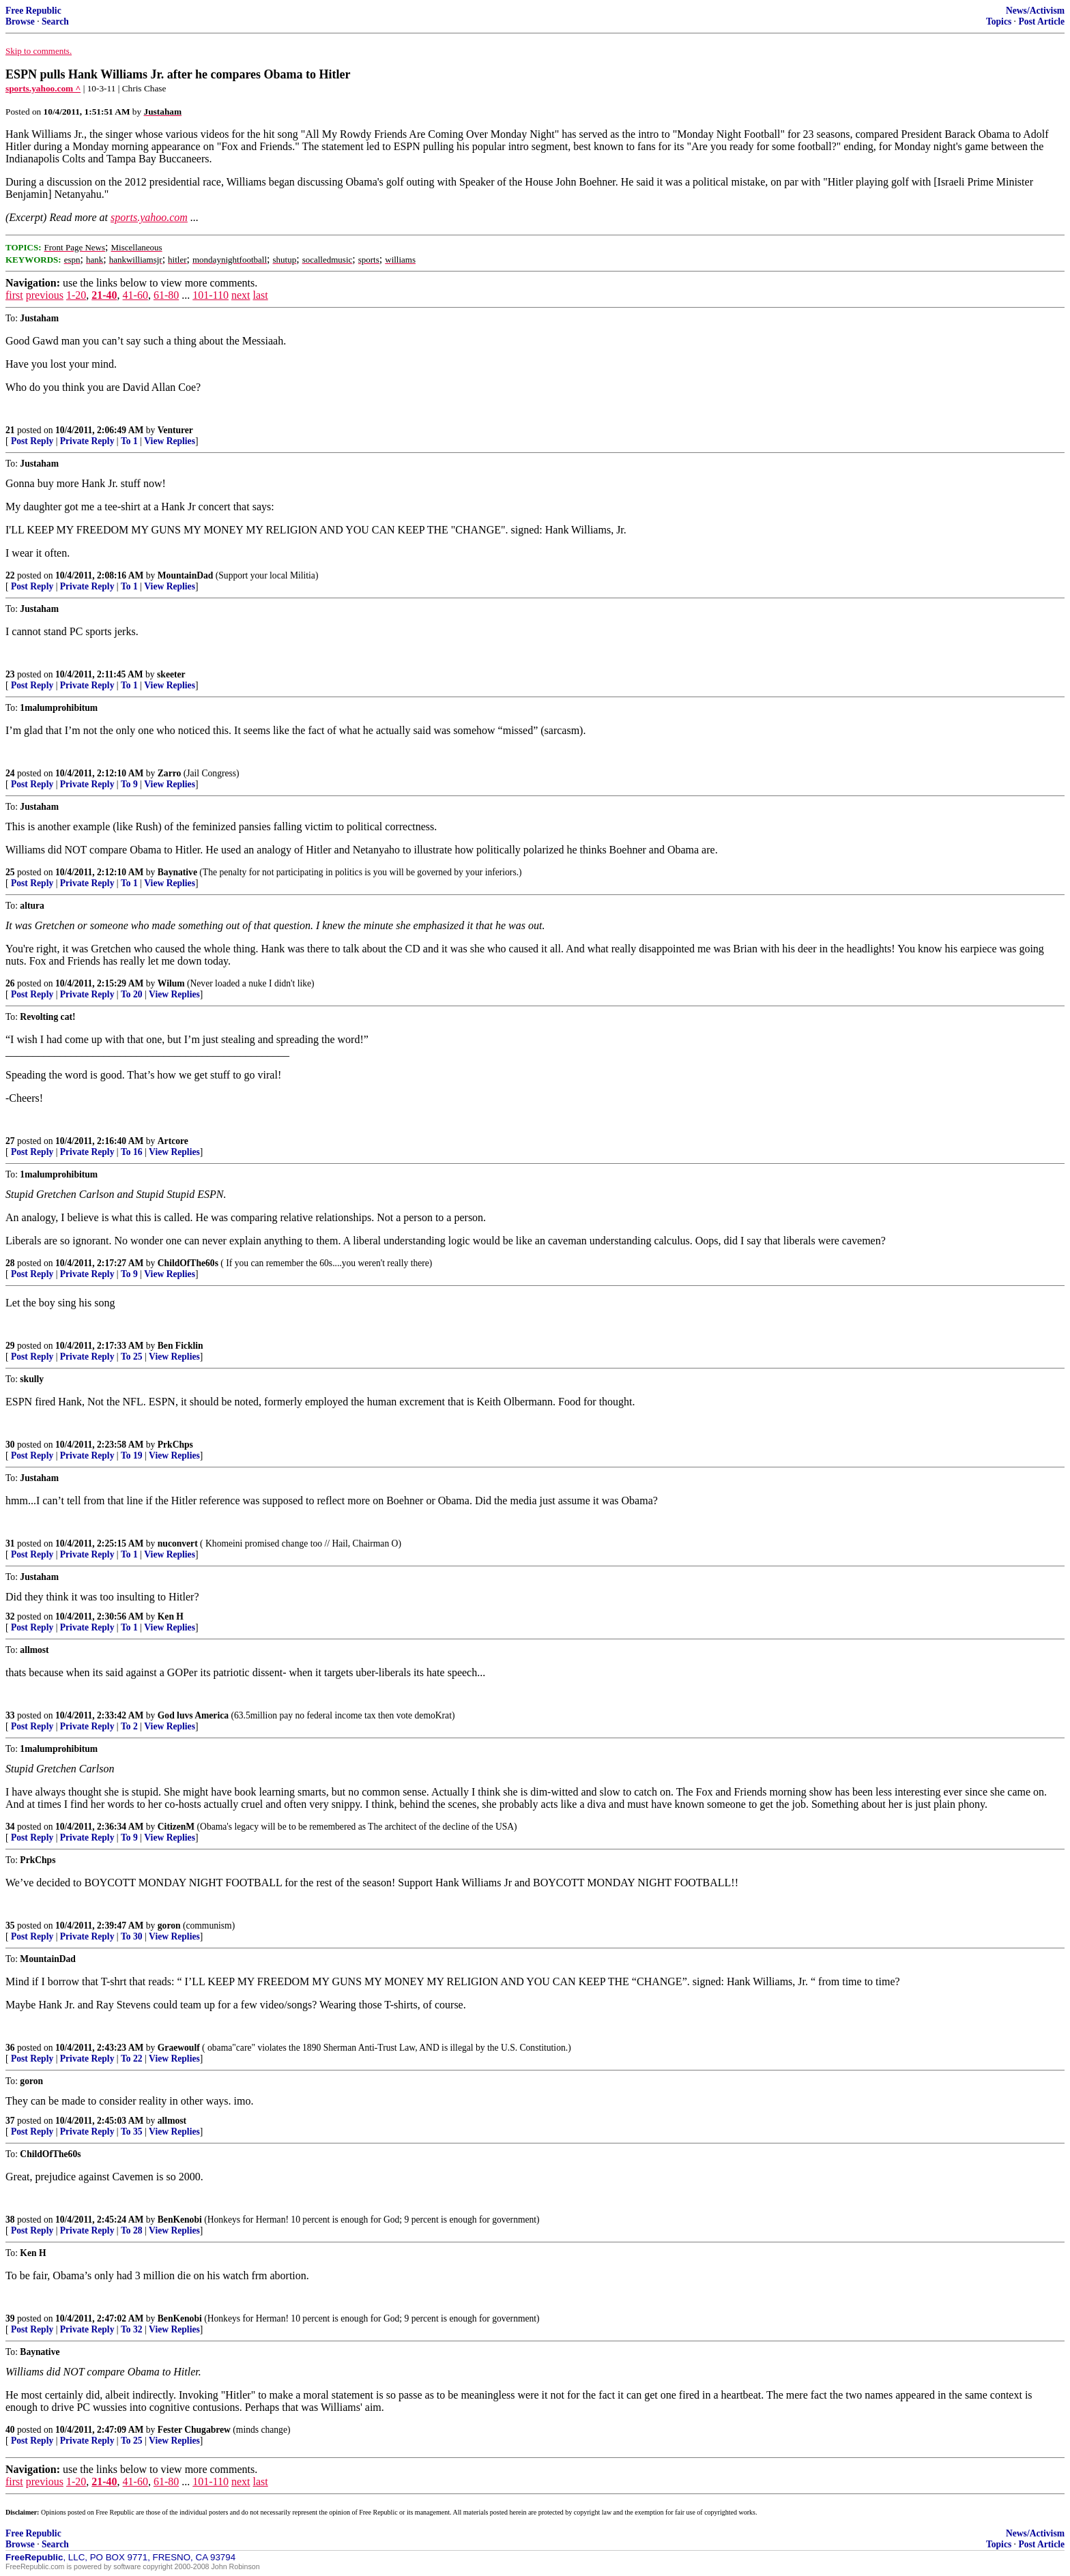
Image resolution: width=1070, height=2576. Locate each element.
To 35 (132, 2131)
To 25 (132, 1356)
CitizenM (176, 1826)
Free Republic (33, 10)
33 (10, 1715)
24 (10, 773)
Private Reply (87, 441)
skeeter (171, 674)
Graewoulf (179, 2048)
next (240, 295)
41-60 (135, 295)
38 (10, 2219)
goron (169, 1925)
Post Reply (32, 441)
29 (10, 1346)
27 (10, 1141)
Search (55, 21)
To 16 (132, 1152)
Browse (20, 21)
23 (10, 674)
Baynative (177, 872)
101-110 (210, 295)
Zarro (169, 773)
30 (10, 1444)
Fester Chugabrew (194, 2430)
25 (10, 872)
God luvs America (193, 1715)
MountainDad (186, 575)
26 (10, 983)
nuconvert (178, 1543)
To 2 (129, 1726)
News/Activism (1035, 10)
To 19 (132, 1455)
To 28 (132, 2230)
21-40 (104, 295)
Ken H (171, 1616)
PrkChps (175, 1444)
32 (10, 1616)
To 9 (129, 784)
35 (10, 1925)
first (14, 295)
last (260, 295)
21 (10, 430)
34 (10, 1826)
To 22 (132, 2058)
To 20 (132, 994)
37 (10, 2121)
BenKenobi (180, 2219)
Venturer (175, 430)
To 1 (129, 441)
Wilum (171, 983)
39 (10, 2318)
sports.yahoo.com (149, 217)
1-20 (76, 295)
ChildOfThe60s (188, 1263)
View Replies (169, 441)
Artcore (173, 1141)
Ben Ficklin (180, 1346)
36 (10, 2048)
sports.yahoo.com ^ (43, 88)
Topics (998, 21)
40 (10, 2430)
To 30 (132, 1936)
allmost (172, 2121)
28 (10, 1263)
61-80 (166, 295)
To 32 (132, 2329)
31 (10, 1543)
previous (44, 295)
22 (10, 575)
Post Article (1041, 21)
